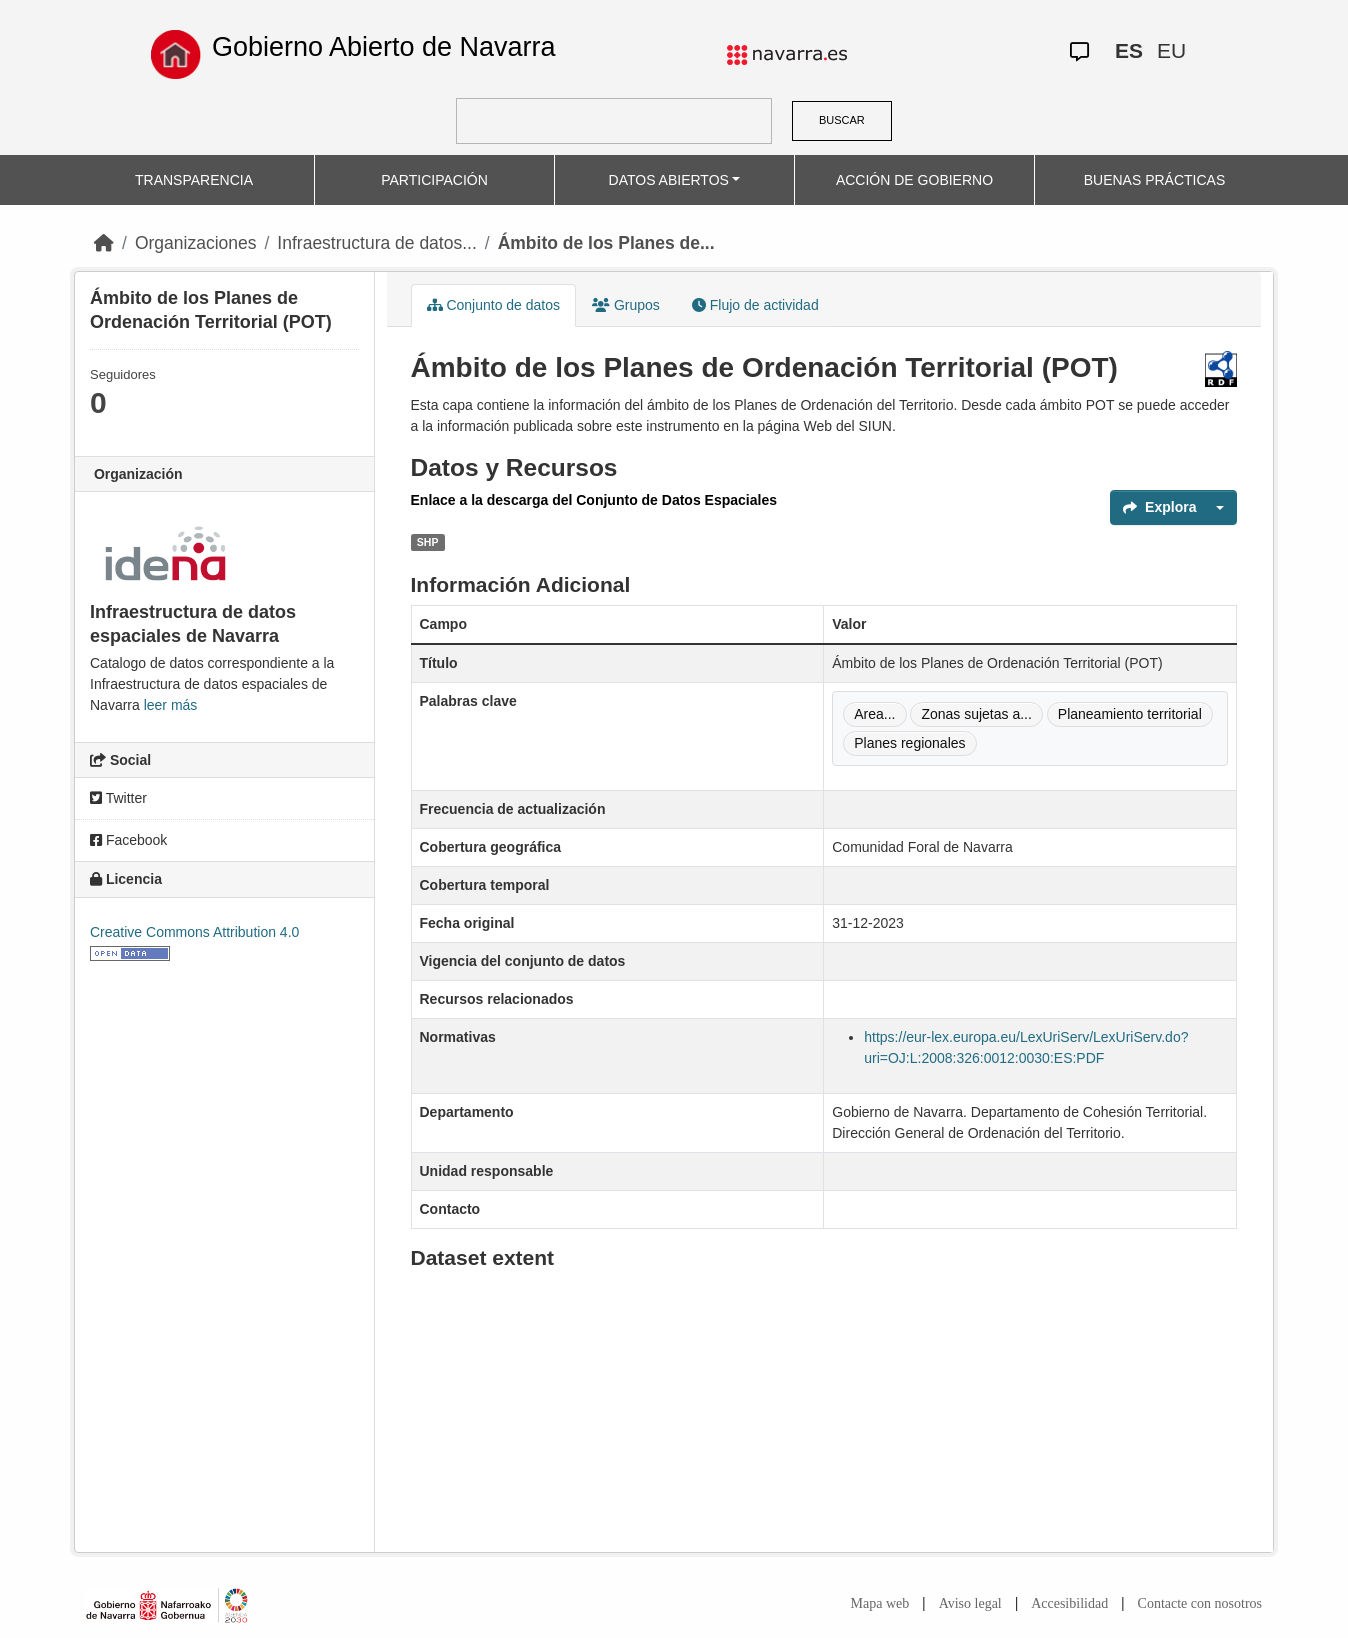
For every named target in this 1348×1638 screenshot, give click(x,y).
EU (1171, 50)
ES (1129, 50)
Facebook (128, 840)
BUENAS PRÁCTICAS (1155, 180)
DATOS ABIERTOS (669, 180)
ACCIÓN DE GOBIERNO (914, 180)
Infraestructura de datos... (376, 243)
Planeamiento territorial (1130, 714)
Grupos (626, 305)
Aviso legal (970, 1603)
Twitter (118, 798)
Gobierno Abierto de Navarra (384, 47)
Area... (874, 714)
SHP (428, 542)
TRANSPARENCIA (194, 180)
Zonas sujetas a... (976, 714)
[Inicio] (104, 243)
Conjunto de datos (494, 305)
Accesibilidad (1069, 1603)
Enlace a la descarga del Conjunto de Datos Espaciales (594, 500)
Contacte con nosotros (1200, 1603)
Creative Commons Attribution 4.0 (194, 932)
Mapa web (880, 1603)
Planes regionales (909, 743)
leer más (171, 705)
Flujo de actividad (755, 305)
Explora (1159, 507)
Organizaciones (196, 243)
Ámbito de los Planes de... (606, 243)
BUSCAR (842, 120)
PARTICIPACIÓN (434, 180)
